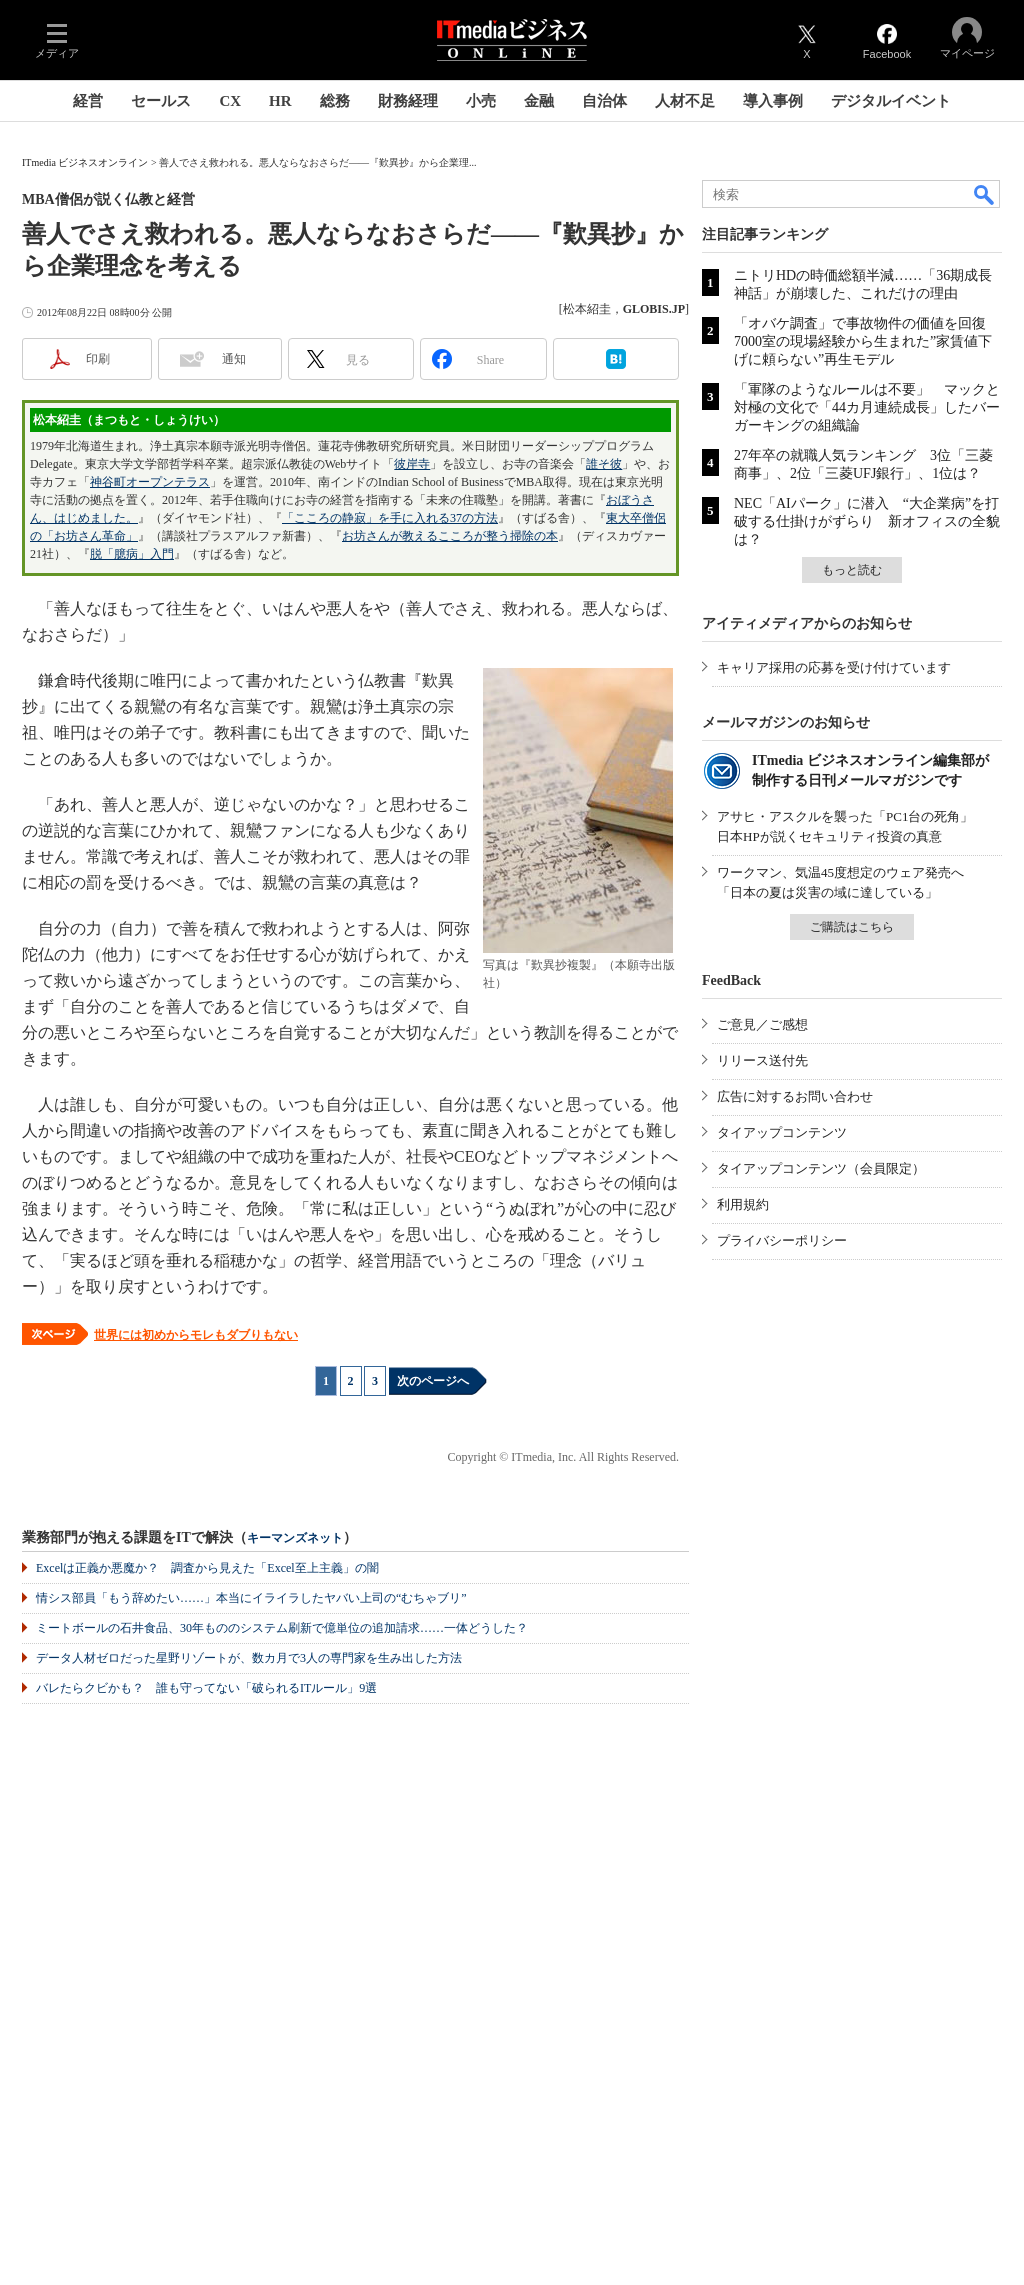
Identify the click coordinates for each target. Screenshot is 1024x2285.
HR (280, 101)
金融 (539, 101)
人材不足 (685, 101)
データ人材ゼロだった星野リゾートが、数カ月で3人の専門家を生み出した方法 (249, 1658)
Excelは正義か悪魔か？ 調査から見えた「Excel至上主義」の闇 (207, 1568)
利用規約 (743, 1204)
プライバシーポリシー (782, 1240)
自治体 (604, 101)
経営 (88, 101)
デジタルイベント (891, 101)
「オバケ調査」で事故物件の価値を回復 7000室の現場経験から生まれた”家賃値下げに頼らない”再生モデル (867, 341)
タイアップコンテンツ (782, 1132)
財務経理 (408, 101)
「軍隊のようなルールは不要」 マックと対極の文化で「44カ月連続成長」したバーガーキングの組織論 (867, 407)
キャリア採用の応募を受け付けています (834, 667)
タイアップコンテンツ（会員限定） (821, 1168)
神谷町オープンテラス (150, 482)
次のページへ (433, 1381)
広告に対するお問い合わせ (795, 1096)
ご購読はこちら (852, 927)
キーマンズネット (295, 1538)
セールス (161, 101)
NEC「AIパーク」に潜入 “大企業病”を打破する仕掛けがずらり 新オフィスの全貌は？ (867, 521)
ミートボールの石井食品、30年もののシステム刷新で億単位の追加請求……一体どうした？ (282, 1628)
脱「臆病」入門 (132, 554)
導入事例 (773, 101)
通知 (234, 359)
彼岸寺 (412, 464)
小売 (481, 101)
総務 (335, 101)
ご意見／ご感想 (762, 1024)
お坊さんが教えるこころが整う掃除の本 (450, 536)
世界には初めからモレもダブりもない (196, 1335)
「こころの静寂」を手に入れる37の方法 (390, 518)
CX (230, 101)
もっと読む (852, 570)
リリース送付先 (762, 1060)
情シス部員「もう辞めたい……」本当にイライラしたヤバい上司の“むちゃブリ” (251, 1598)
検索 (985, 194)
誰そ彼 (604, 464)
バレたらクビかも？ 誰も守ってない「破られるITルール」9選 (206, 1688)
